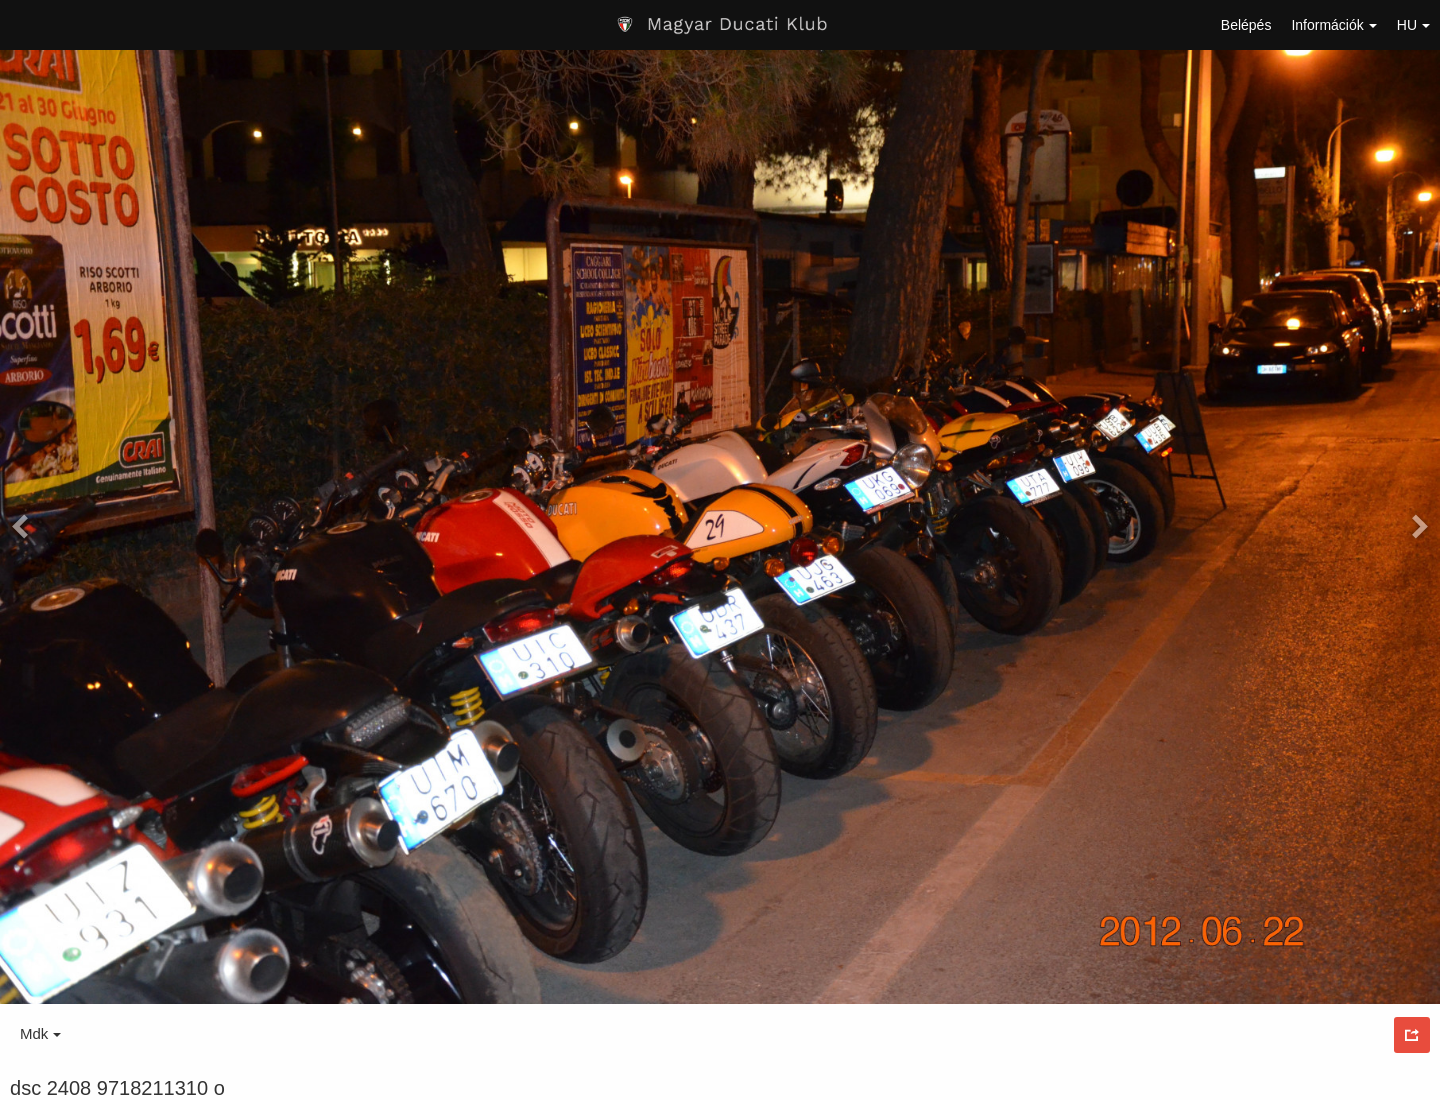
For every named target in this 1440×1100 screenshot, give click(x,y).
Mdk (40, 1033)
